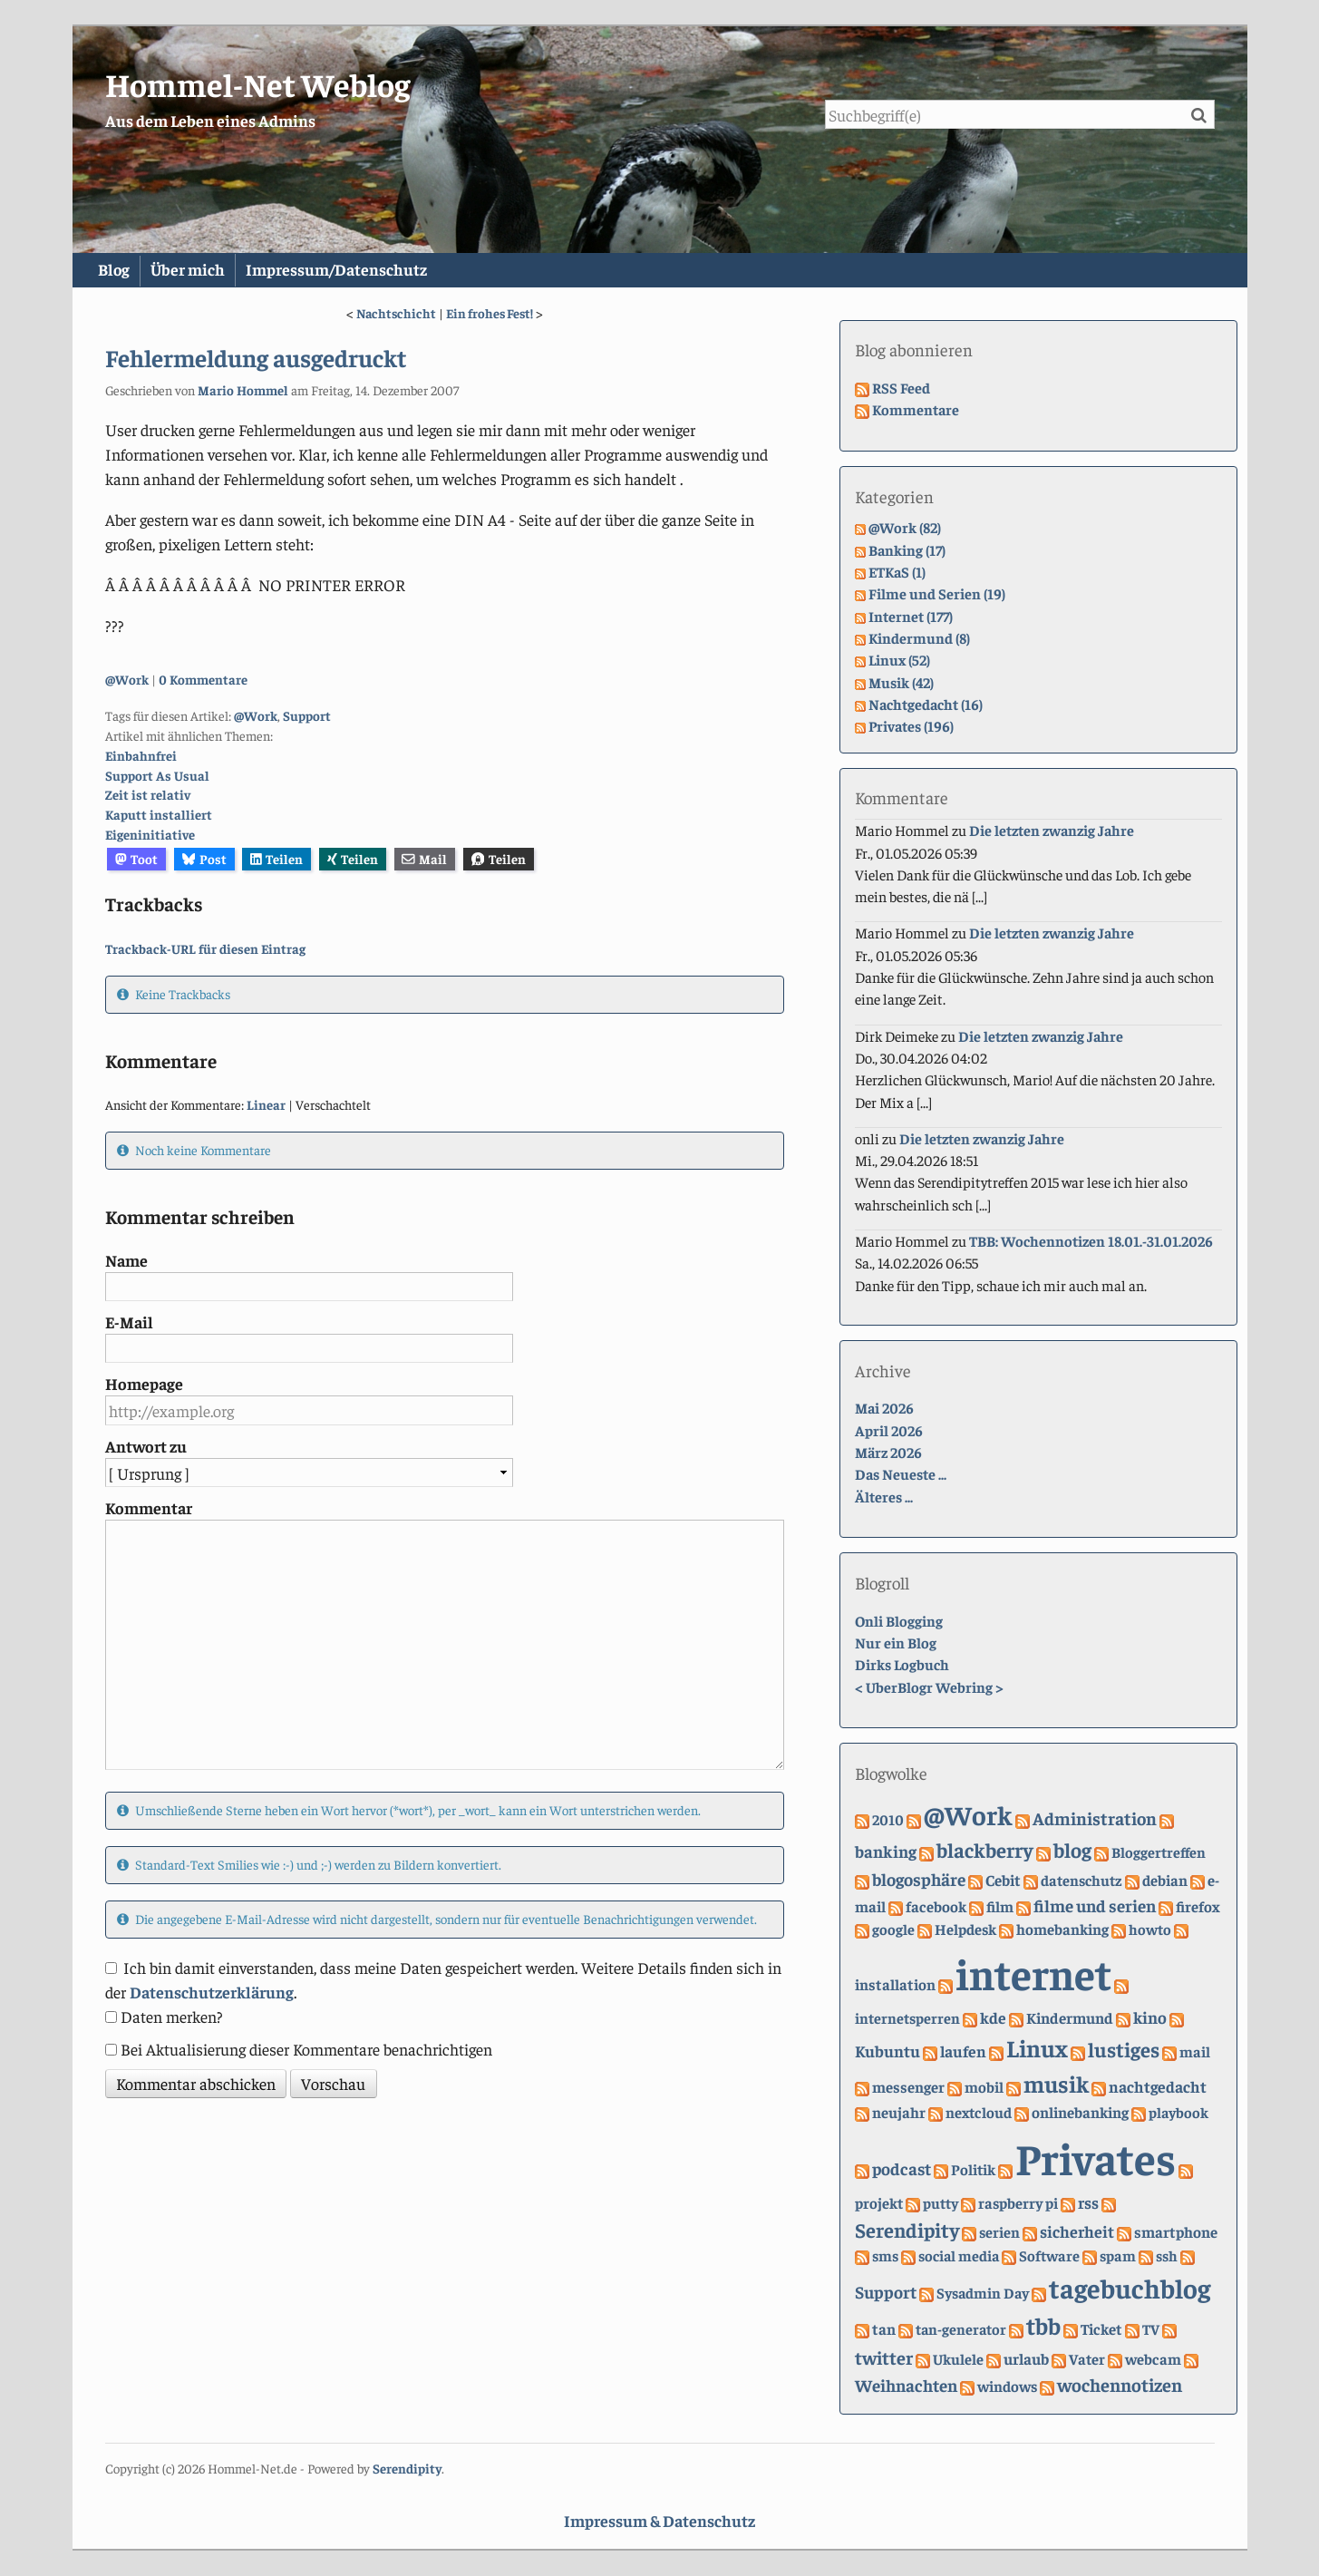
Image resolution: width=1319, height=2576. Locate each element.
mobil (984, 2086)
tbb (1043, 2326)
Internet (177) (910, 616)
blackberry (984, 1850)
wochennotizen (1119, 2384)
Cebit (1003, 1880)
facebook (936, 1906)
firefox (1197, 1906)
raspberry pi (1018, 2202)
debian (1165, 1880)
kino (1150, 2017)
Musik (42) (901, 682)
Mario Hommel (243, 390)
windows (1007, 2386)
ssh (1167, 2255)
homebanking (1062, 1929)
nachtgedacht (1158, 2086)
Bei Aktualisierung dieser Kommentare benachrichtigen (306, 2048)
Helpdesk (965, 1929)
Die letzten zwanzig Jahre (1051, 831)
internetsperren (907, 2018)
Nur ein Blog (895, 1642)
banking (886, 1852)
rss (1088, 2202)
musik (1056, 2083)
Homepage (144, 1384)
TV (1150, 2329)
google (893, 1929)
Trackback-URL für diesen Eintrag (205, 948)
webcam (1153, 2358)
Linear (266, 1104)
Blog (121, 270)
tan (884, 2329)
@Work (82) (904, 528)
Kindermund (1069, 2018)
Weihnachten (906, 2385)
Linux (1037, 2047)
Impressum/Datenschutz (370, 270)
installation (895, 1984)
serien (999, 2231)
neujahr (899, 2112)
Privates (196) (911, 725)
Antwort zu (146, 1445)
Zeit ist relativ (147, 795)
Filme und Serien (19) (936, 594)
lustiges (1123, 2049)
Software (1049, 2255)
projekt (879, 2202)
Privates (1095, 2157)
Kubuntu (887, 2050)
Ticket (1101, 2329)
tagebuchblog (1129, 2287)
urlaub (1026, 2358)
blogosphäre (918, 1879)
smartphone (1175, 2231)
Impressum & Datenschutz (659, 2521)
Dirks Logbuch (902, 1665)
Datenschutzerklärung (212, 1991)
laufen (963, 2051)
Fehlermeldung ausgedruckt (256, 358)
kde (993, 2018)
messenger (908, 2086)
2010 (888, 1819)
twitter (884, 2357)
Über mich (208, 270)
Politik (973, 2169)
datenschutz (1081, 1880)
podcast (901, 2168)
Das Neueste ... (900, 1474)
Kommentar (148, 1508)
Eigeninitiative (150, 835)
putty (940, 2202)
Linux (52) (899, 660)
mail (1194, 2051)
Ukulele (958, 2358)
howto (1150, 1929)
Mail (424, 859)
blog (1072, 1850)
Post (204, 859)
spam (1118, 2255)
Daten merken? (172, 2016)
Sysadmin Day (982, 2292)
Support (307, 715)
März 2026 (888, 1452)
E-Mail (129, 1321)
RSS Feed (901, 387)
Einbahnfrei (141, 755)
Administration (1095, 1818)
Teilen (276, 859)
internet (1033, 1972)
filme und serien (1094, 1905)
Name (126, 1259)
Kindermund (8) (919, 637)
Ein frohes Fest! (489, 313)
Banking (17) (907, 549)
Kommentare (915, 409)
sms (885, 2255)
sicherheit (1077, 2231)
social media (958, 2255)
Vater (1087, 2358)
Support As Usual (157, 775)
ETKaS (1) (897, 571)
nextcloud (979, 2112)
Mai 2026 (884, 1408)
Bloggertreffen (1158, 1852)
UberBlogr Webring (929, 1686)
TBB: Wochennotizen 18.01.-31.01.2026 (1091, 1240)
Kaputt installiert (158, 815)
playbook (1178, 2112)
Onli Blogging (899, 1620)
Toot (136, 859)
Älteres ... (884, 1496)
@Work (127, 679)
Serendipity (907, 2229)
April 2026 (889, 1430)
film (999, 1906)
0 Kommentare (203, 679)
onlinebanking (1080, 2112)
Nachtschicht (396, 313)
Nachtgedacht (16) (925, 704)
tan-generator (961, 2329)
